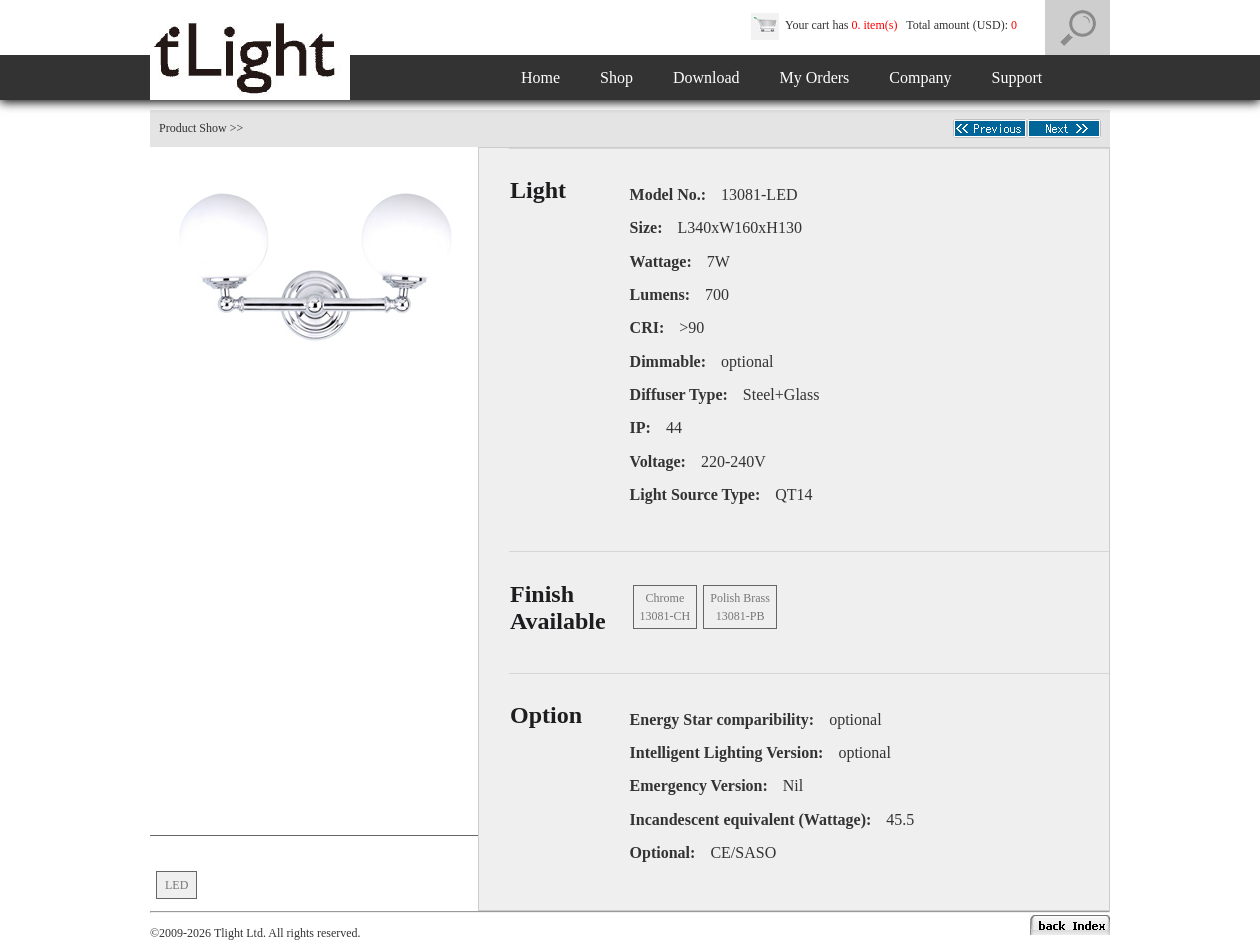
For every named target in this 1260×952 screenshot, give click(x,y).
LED (176, 885)
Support (1017, 77)
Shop (616, 77)
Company (920, 77)
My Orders (815, 77)
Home (540, 77)
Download (706, 77)
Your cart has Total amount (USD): (885, 25)
